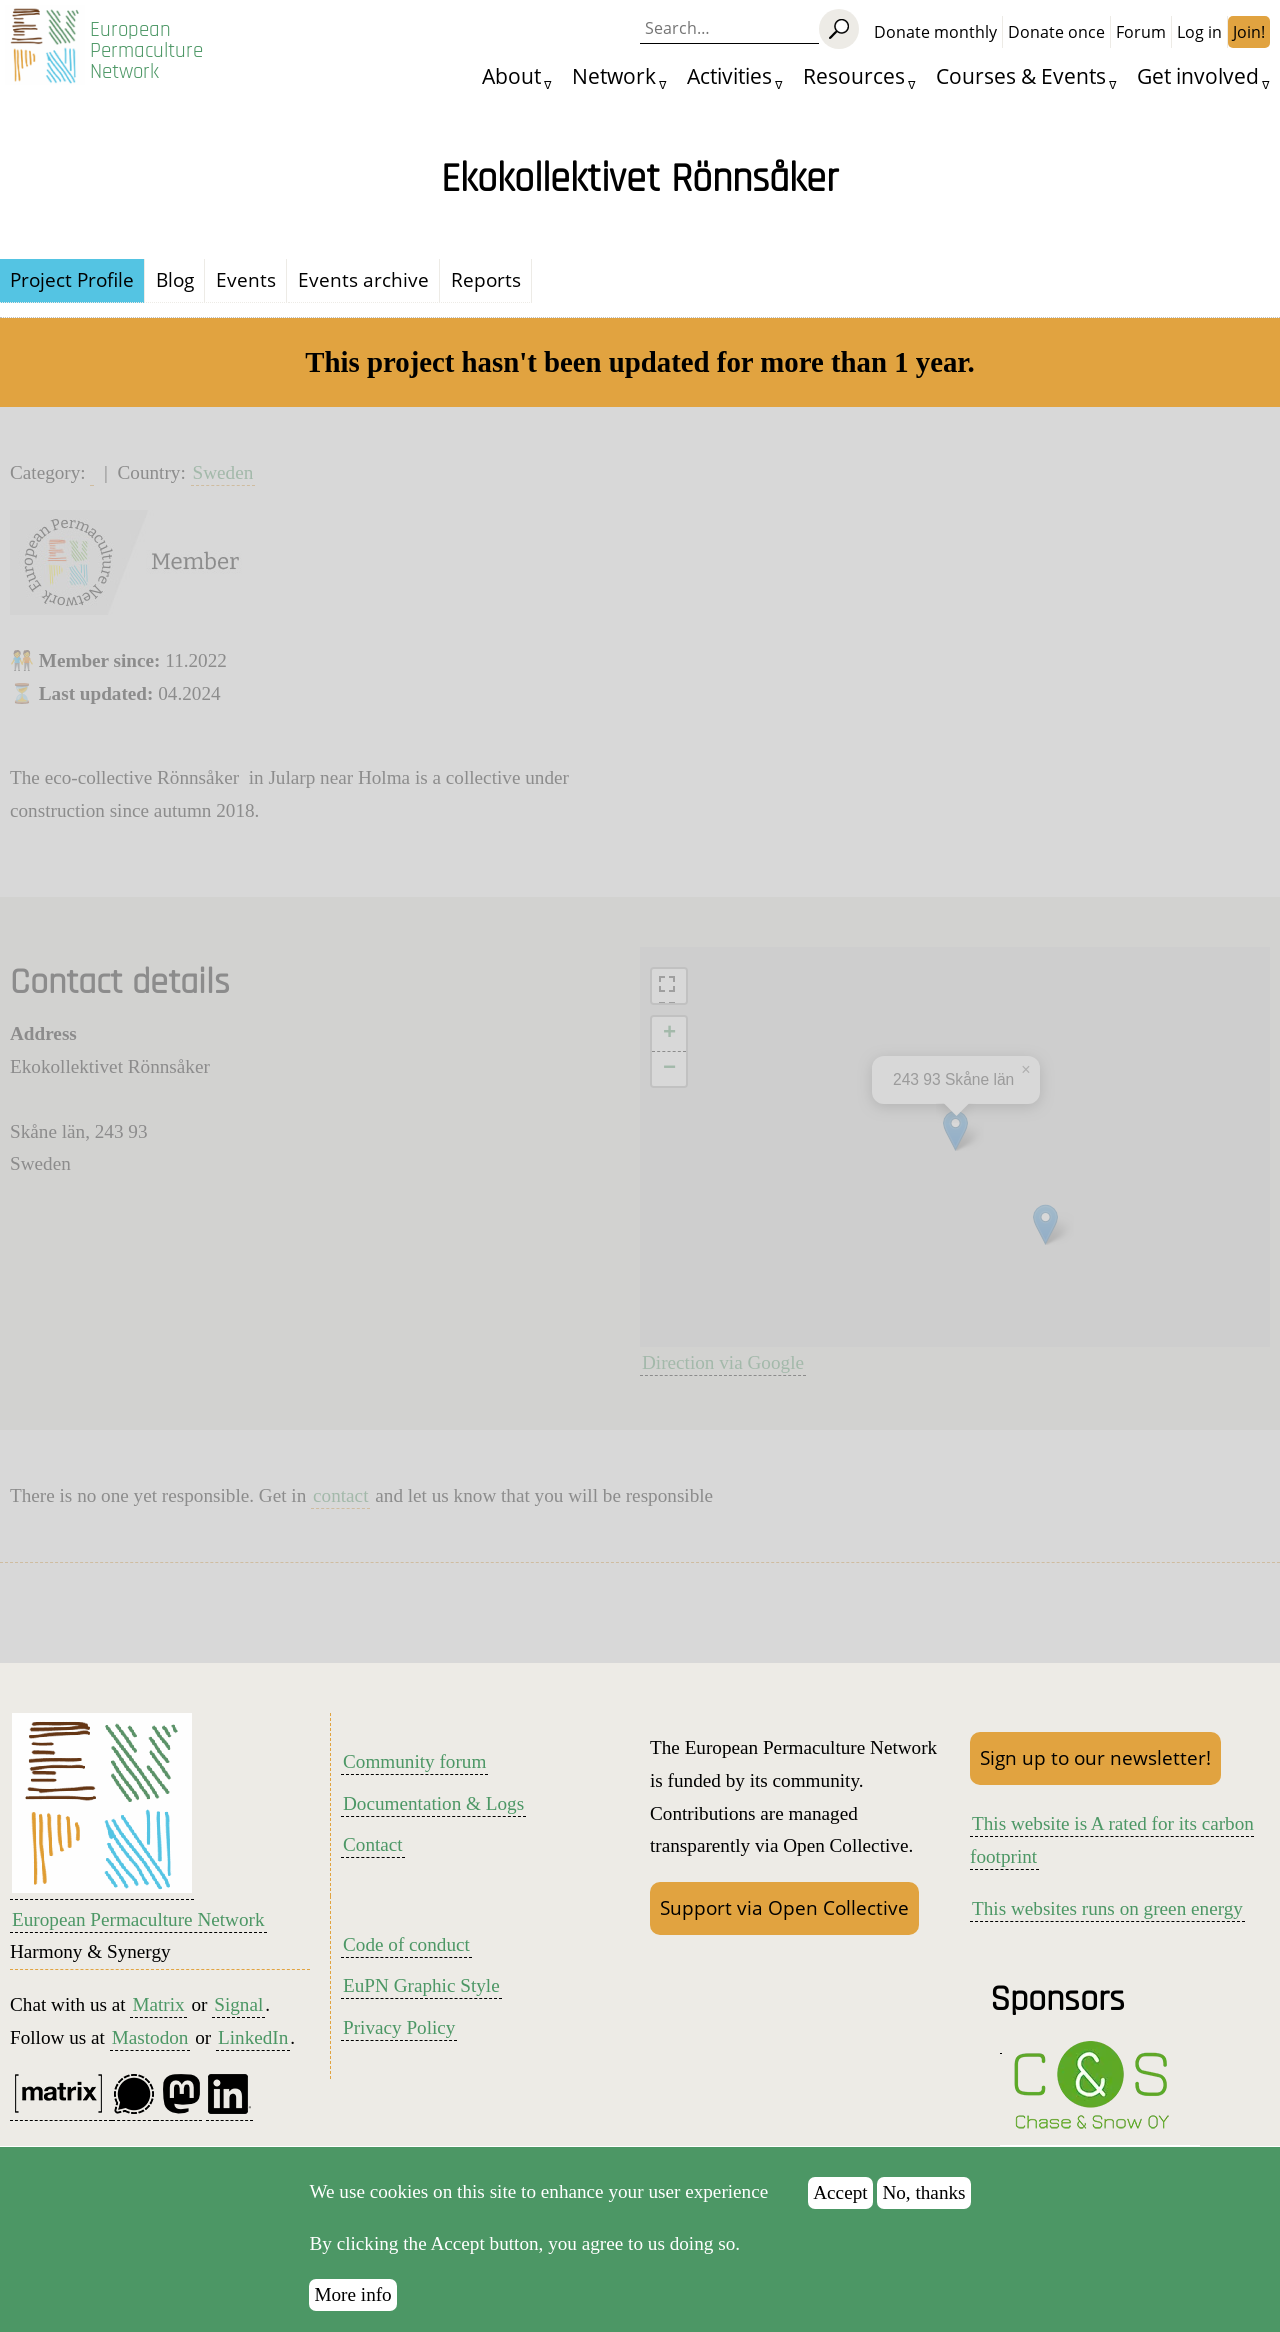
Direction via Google (723, 1362)
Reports (486, 279)
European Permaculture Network (146, 50)
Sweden (223, 472)
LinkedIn (253, 2037)
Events (246, 279)
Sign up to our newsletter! (1095, 1757)
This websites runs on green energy (1107, 1908)
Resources (854, 75)
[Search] (839, 29)
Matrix (158, 2004)
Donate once (1056, 32)
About (511, 75)
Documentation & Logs (433, 1803)
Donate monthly (935, 32)
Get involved (1198, 75)
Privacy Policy (399, 2027)
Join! (1249, 32)
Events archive (363, 279)
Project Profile (72, 279)
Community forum (414, 1761)
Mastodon (150, 2037)
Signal (238, 2004)
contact (340, 1495)
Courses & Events (1021, 75)
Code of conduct (406, 1944)
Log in (1199, 32)
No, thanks (923, 2192)
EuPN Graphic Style (421, 1985)
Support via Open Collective (784, 1907)
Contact (373, 1844)
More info (352, 2294)
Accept (840, 2192)
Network (614, 75)
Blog (175, 279)
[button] (1045, 1224)
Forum (1141, 32)
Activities (729, 75)
